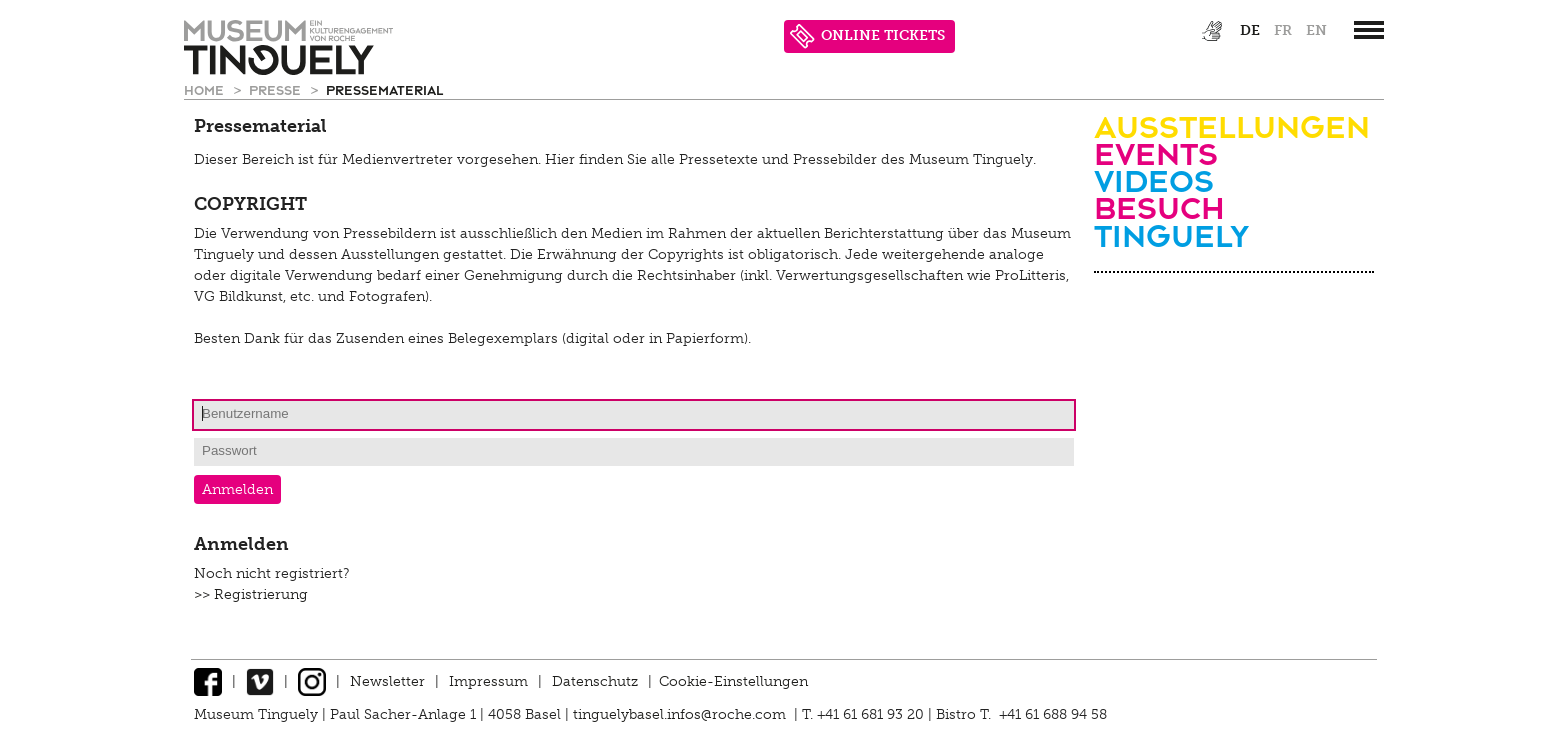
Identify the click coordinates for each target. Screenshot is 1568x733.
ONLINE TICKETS (867, 36)
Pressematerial (384, 89)
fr (1283, 30)
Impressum (488, 681)
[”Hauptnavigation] (1369, 30)
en (1316, 30)
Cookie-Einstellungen (733, 681)
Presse (277, 89)
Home (206, 89)
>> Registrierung (251, 594)
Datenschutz (595, 681)
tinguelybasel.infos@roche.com (681, 714)
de (1250, 30)
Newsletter (387, 681)
